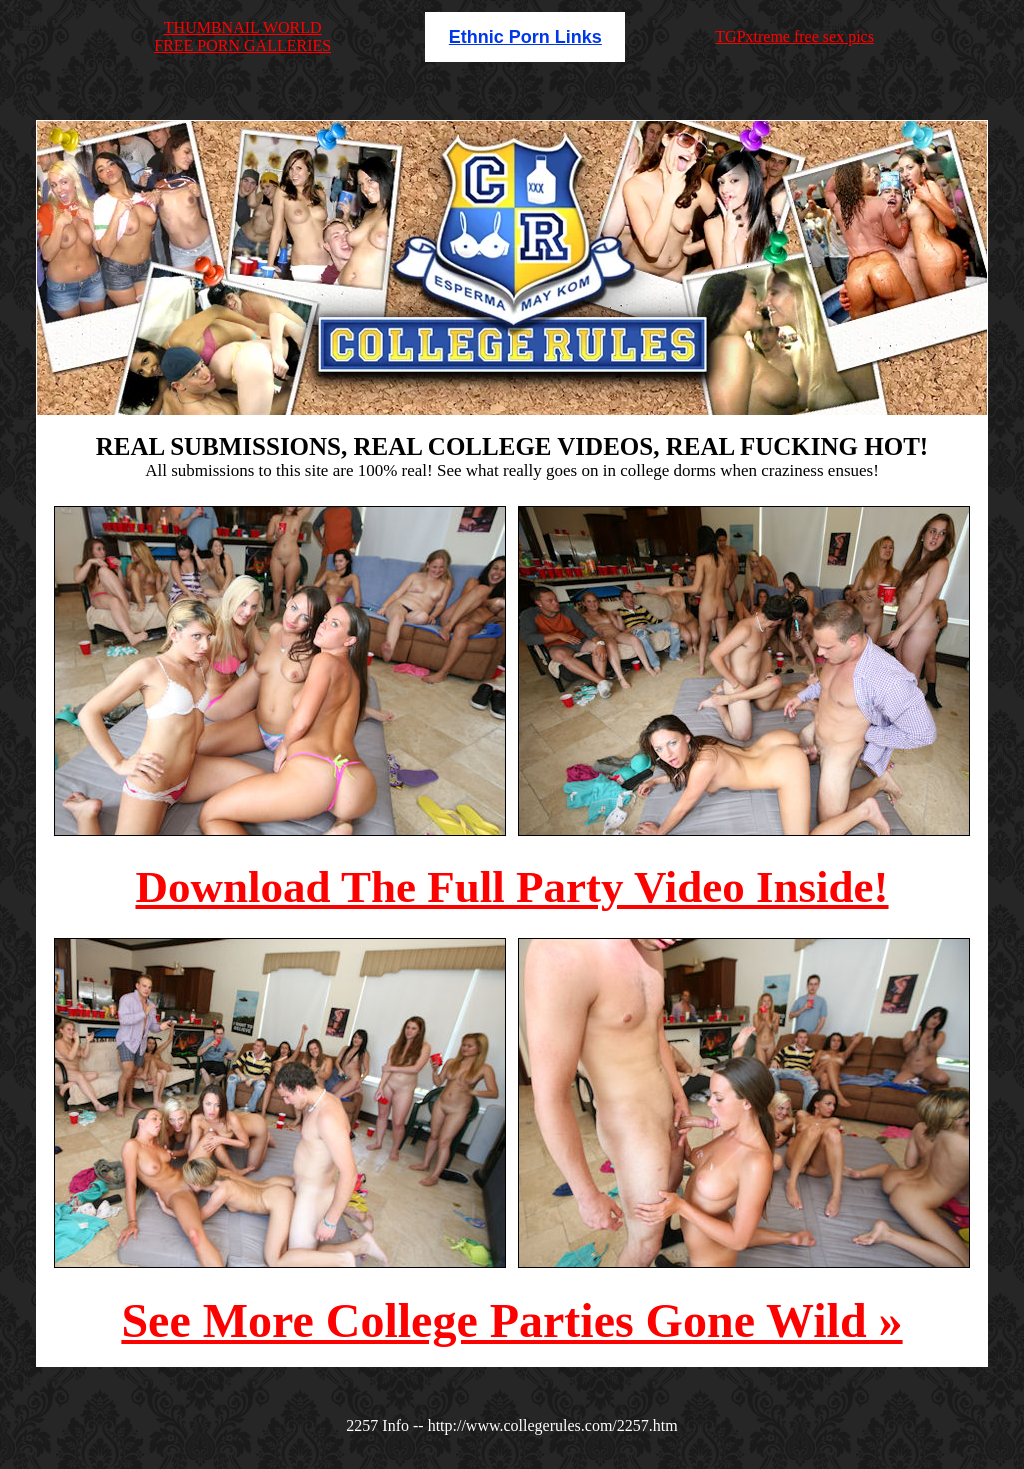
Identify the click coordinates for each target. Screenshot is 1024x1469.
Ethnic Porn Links (525, 37)
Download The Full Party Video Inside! (511, 887)
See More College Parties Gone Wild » (511, 1320)
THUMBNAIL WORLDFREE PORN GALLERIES (242, 36)
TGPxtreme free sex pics (794, 36)
